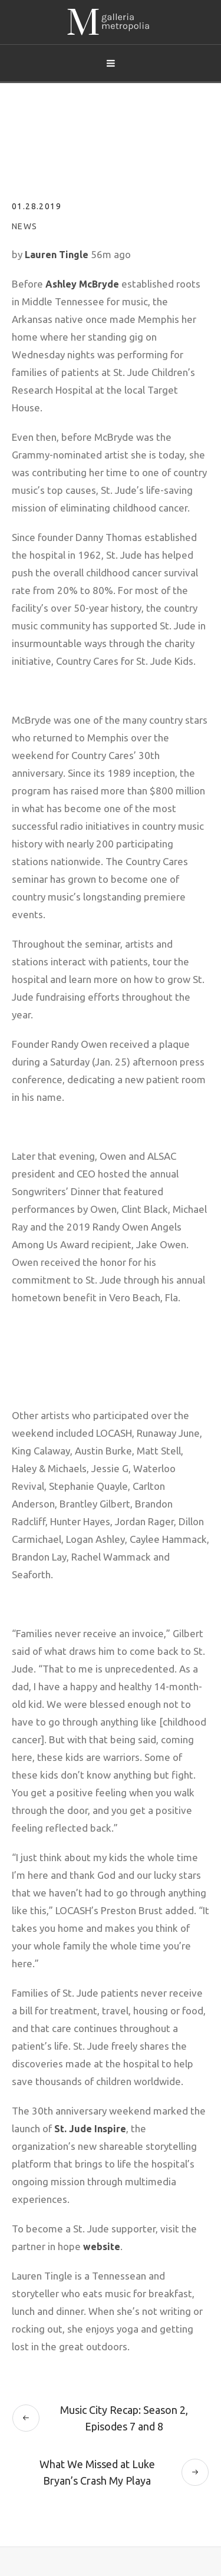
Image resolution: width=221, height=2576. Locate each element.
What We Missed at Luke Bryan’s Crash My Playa (97, 2472)
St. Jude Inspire (90, 2128)
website (101, 2246)
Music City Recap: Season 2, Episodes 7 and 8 (124, 2418)
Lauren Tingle (56, 254)
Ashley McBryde (82, 284)
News (25, 226)
